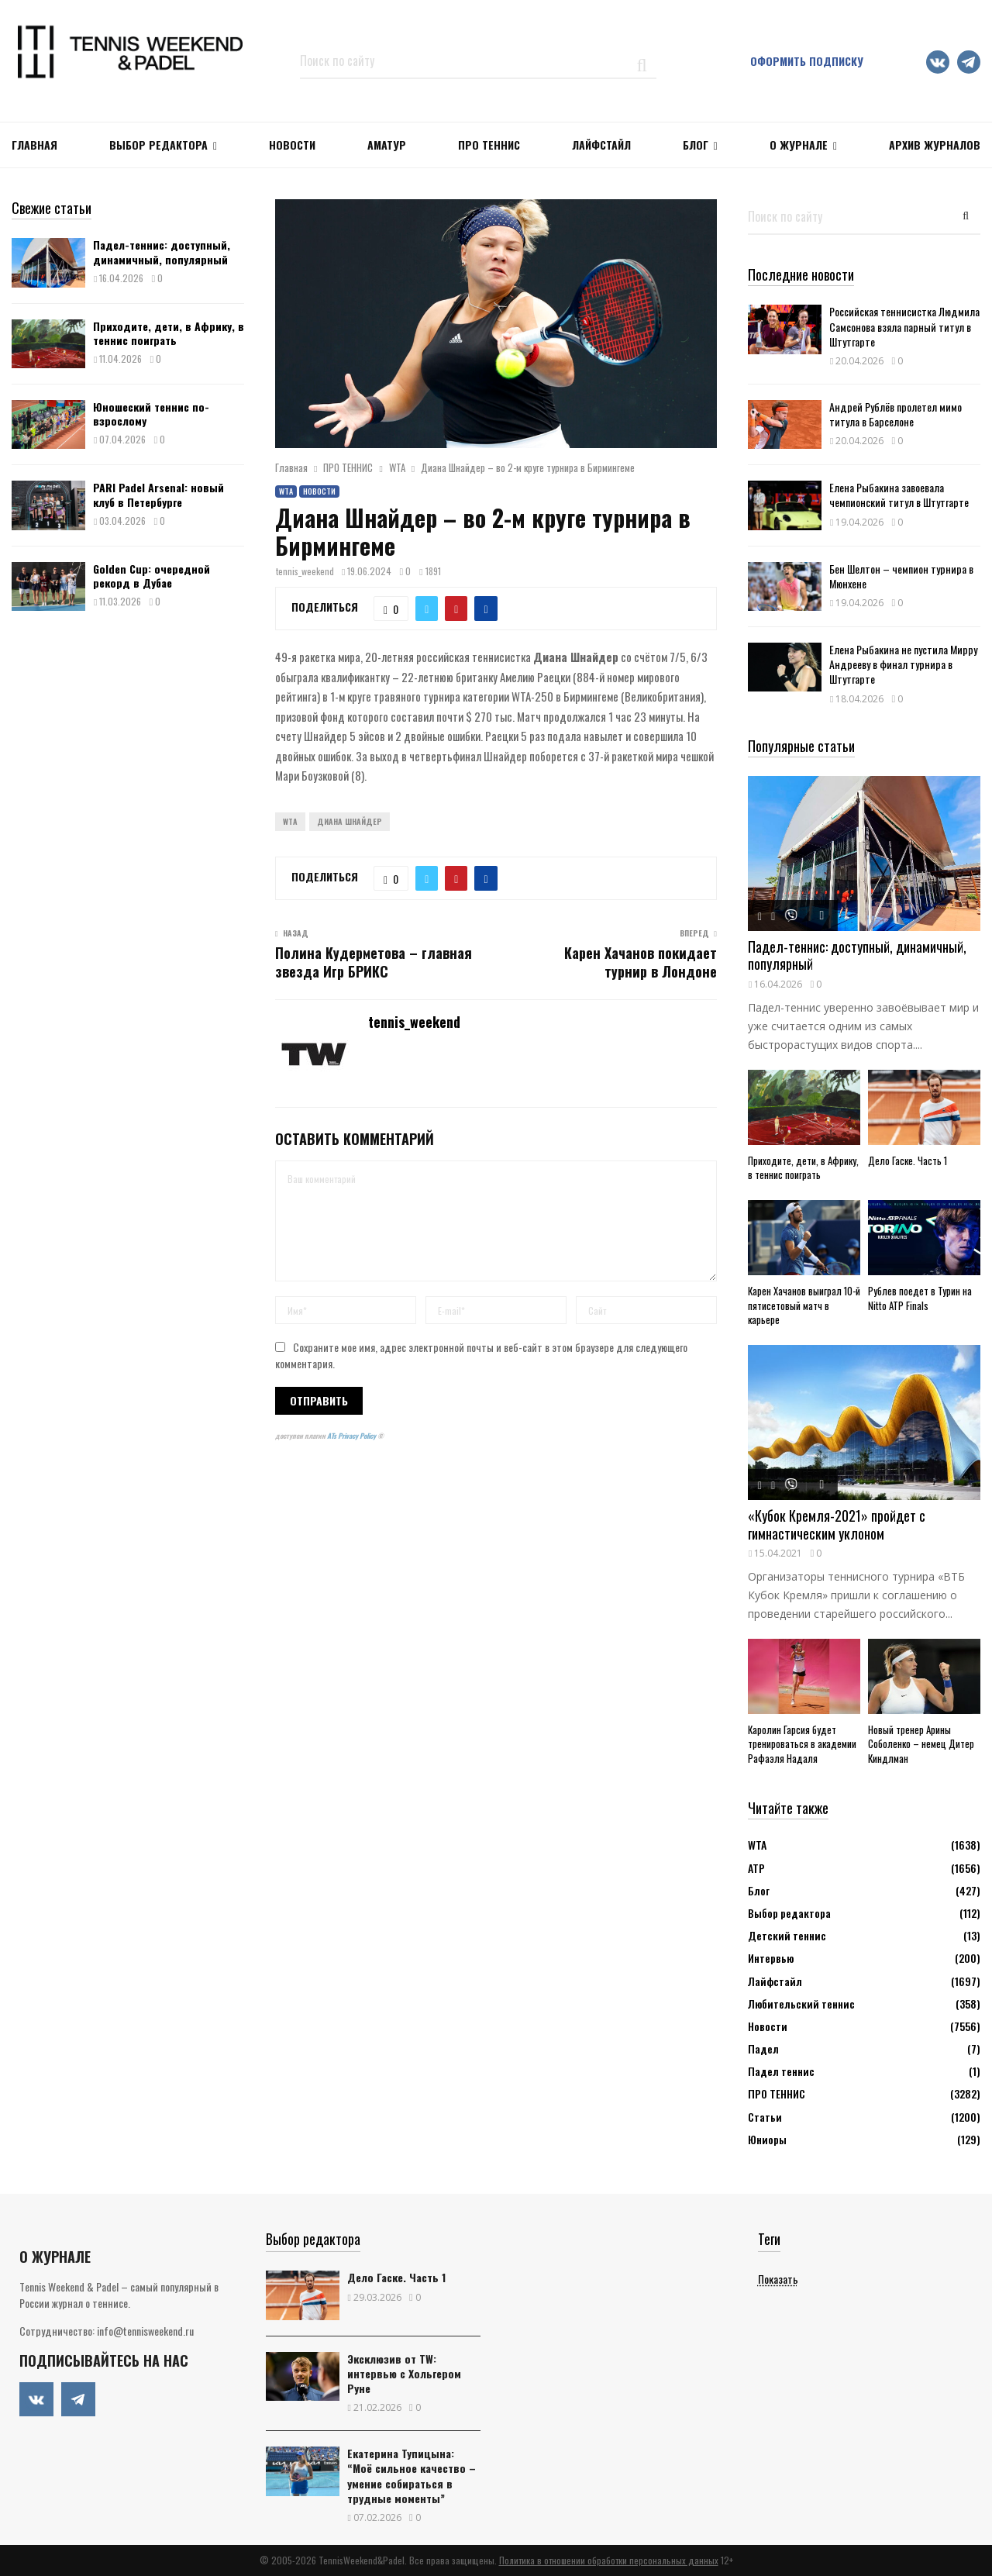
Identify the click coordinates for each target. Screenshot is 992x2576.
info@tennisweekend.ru (145, 2331)
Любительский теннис (801, 2003)
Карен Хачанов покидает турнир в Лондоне (640, 962)
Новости (319, 491)
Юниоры (767, 2139)
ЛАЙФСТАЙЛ (601, 144)
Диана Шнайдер (349, 821)
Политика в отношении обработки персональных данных (608, 2560)
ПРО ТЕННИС (489, 144)
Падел (763, 2048)
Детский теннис (787, 1935)
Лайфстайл (775, 1981)
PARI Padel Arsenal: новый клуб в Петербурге (158, 494)
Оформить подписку (806, 61)
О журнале (799, 144)
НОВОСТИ (292, 144)
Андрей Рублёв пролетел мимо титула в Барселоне (895, 413)
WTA (286, 491)
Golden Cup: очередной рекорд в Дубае (151, 575)
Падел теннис (781, 2071)
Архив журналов (934, 144)
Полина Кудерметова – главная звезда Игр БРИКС (373, 962)
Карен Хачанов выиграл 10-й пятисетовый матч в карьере (804, 1305)
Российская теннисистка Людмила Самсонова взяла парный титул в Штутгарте (904, 326)
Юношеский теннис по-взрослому (151, 413)
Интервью (771, 1958)
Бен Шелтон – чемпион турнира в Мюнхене (901, 575)
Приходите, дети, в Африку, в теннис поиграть (168, 333)
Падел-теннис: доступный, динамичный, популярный (161, 251)
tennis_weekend (305, 571)
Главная (34, 144)
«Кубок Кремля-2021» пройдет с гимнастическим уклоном (836, 1524)
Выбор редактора (158, 144)
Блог (695, 144)
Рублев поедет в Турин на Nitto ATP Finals (920, 1298)
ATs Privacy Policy (352, 1435)
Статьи (765, 2117)
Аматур (386, 144)
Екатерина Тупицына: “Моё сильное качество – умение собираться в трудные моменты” (411, 2475)
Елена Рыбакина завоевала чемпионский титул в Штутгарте (899, 494)
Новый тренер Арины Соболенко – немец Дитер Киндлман (921, 1744)
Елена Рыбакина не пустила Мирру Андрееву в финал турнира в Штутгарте (903, 664)
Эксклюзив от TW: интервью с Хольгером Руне (404, 2373)
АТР (756, 1868)
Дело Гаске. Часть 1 (907, 1160)
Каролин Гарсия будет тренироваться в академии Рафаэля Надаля (802, 1744)
